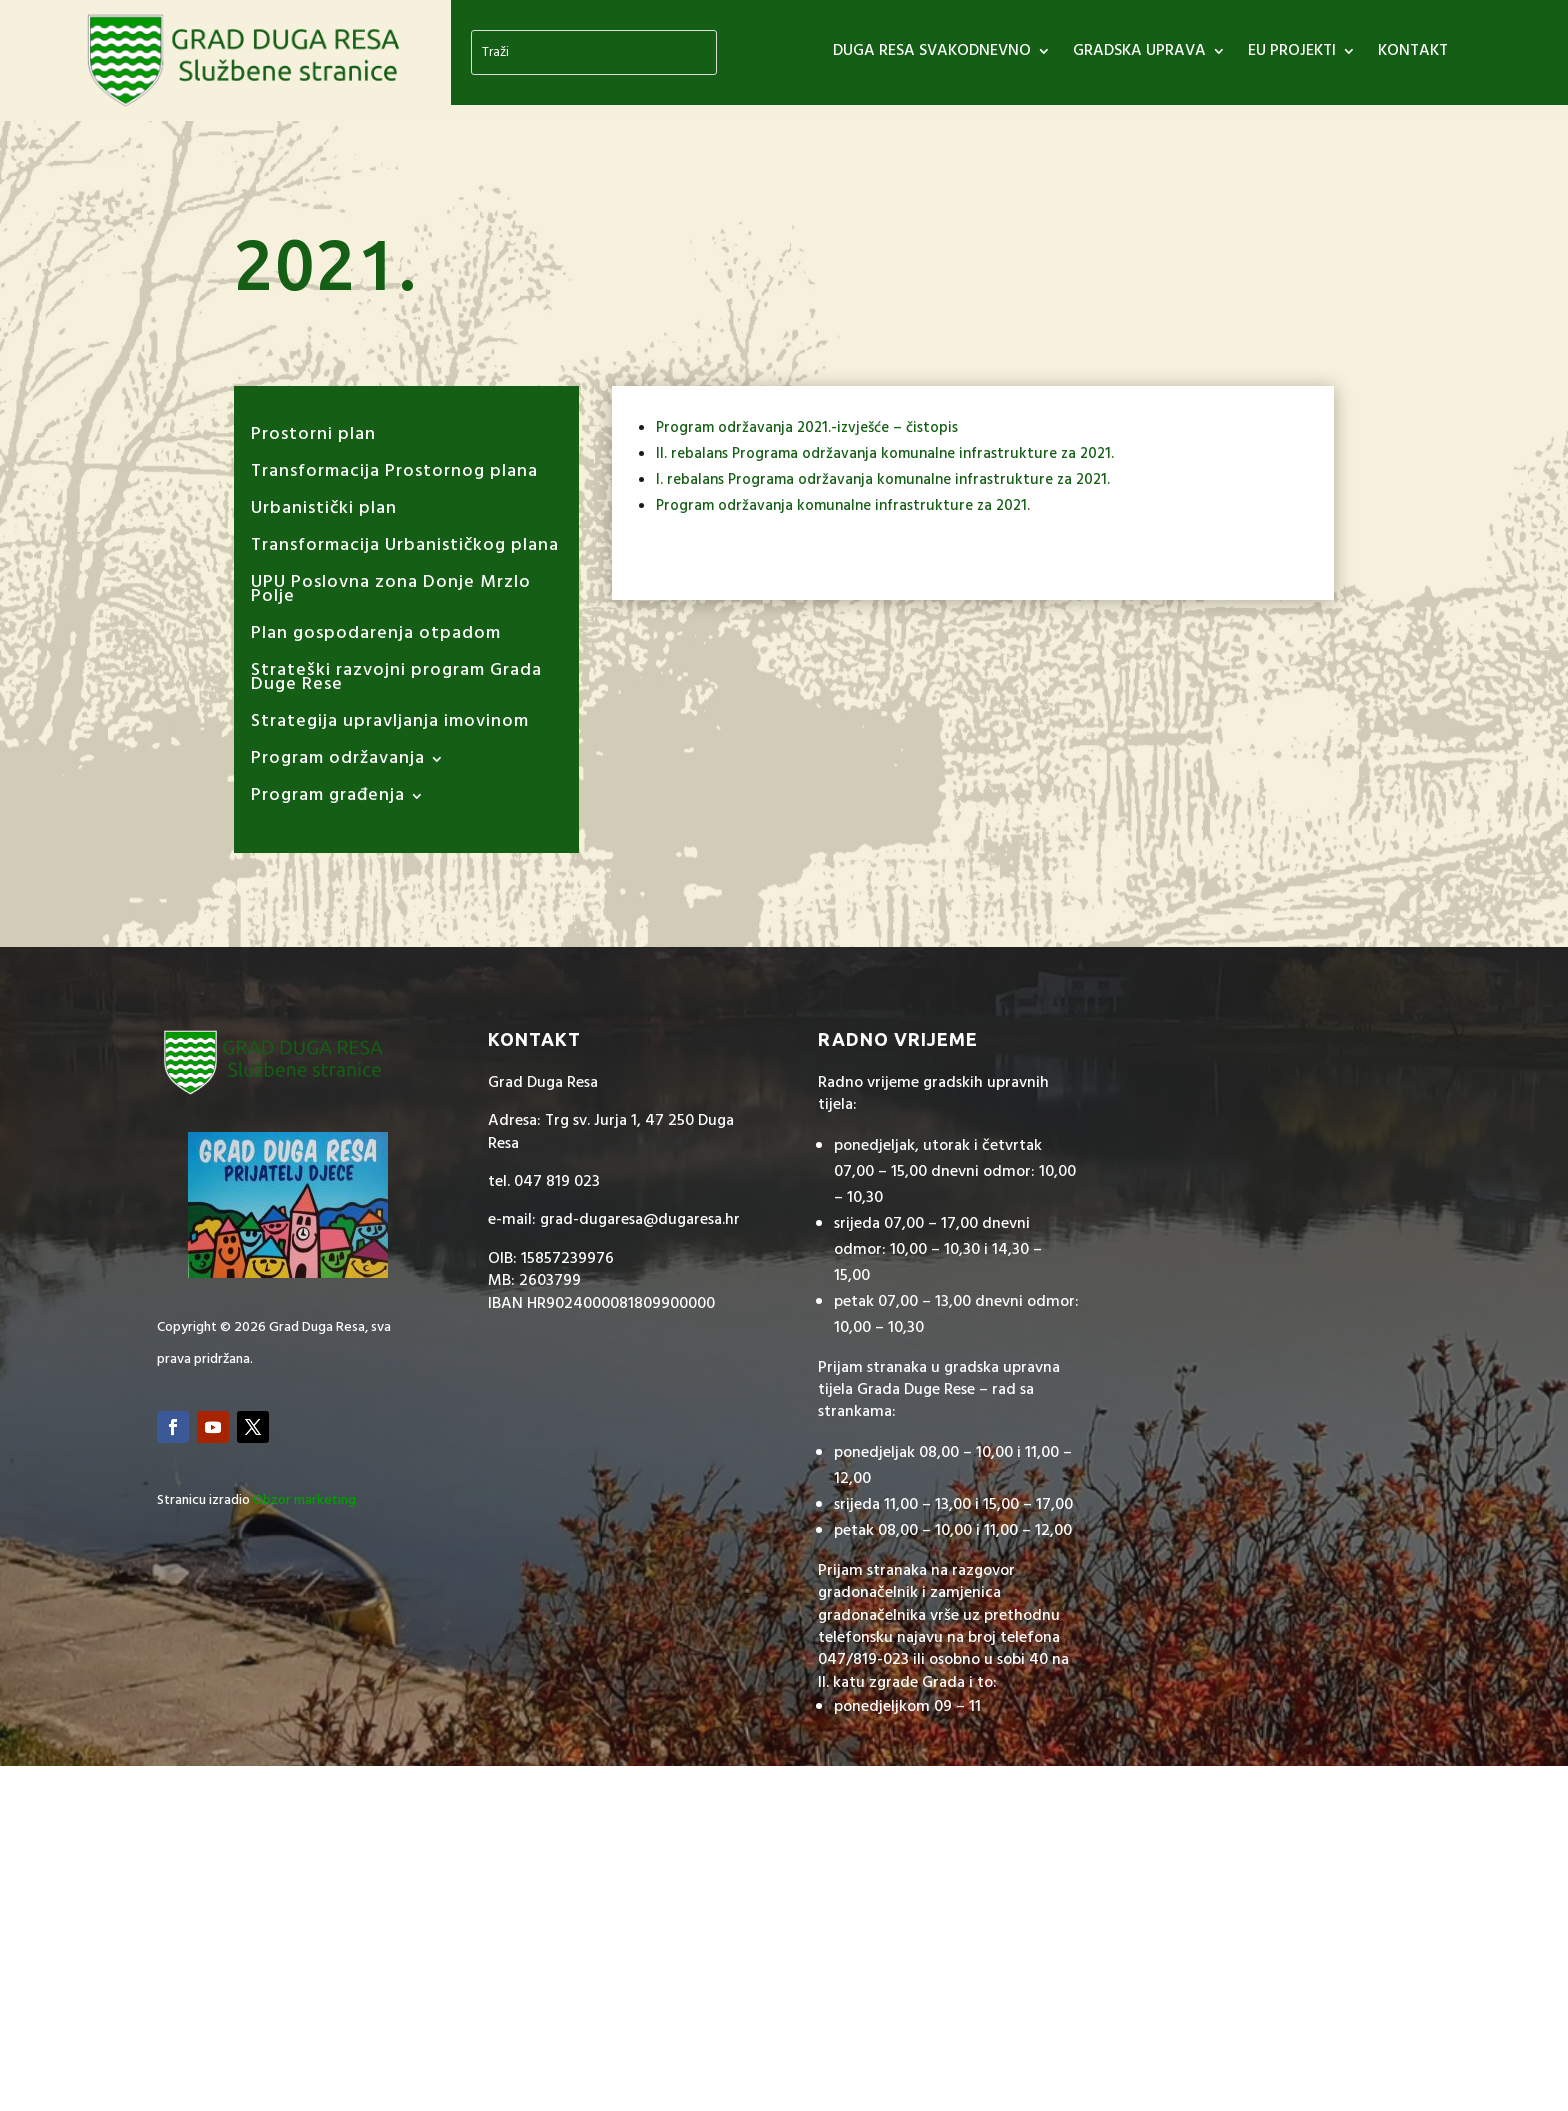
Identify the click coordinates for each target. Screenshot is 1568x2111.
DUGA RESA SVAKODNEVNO (932, 54)
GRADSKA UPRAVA (1139, 54)
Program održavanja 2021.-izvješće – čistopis (807, 428)
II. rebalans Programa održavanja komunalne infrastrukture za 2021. (885, 454)
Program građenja (328, 799)
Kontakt (1413, 54)
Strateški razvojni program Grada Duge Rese (396, 681)
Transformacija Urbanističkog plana (405, 549)
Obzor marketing (304, 1500)
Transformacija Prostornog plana (394, 475)
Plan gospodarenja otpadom (376, 637)
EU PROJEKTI (1292, 54)
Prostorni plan (313, 438)
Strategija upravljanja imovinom (390, 725)
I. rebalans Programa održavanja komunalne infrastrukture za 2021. (883, 480)
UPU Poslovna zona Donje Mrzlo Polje (391, 593)
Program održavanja (338, 762)
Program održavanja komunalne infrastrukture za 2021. (843, 506)
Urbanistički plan (324, 512)
